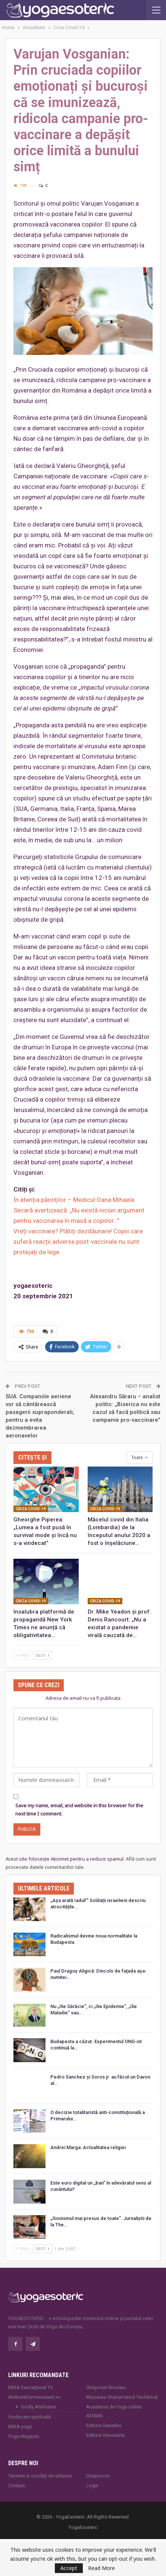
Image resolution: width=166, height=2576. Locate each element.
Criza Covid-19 (31, 1509)
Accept (68, 2568)
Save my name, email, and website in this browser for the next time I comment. (79, 1809)
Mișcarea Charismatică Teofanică (121, 2397)
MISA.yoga (20, 2426)
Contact (16, 2485)
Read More (101, 2568)
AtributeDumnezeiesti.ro (34, 2397)
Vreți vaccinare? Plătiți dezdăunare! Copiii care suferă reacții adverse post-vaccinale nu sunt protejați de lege (78, 1241)
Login (92, 2485)
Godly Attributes (38, 2407)
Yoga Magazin (23, 2436)
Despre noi (98, 2476)
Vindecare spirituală (29, 2417)
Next (42, 1655)
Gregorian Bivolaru (106, 2387)
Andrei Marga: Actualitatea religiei (88, 2147)
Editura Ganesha (103, 2425)
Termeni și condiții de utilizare (40, 2476)
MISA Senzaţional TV (30, 2387)
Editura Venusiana (105, 2435)
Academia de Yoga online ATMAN (113, 2411)
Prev (22, 1655)
